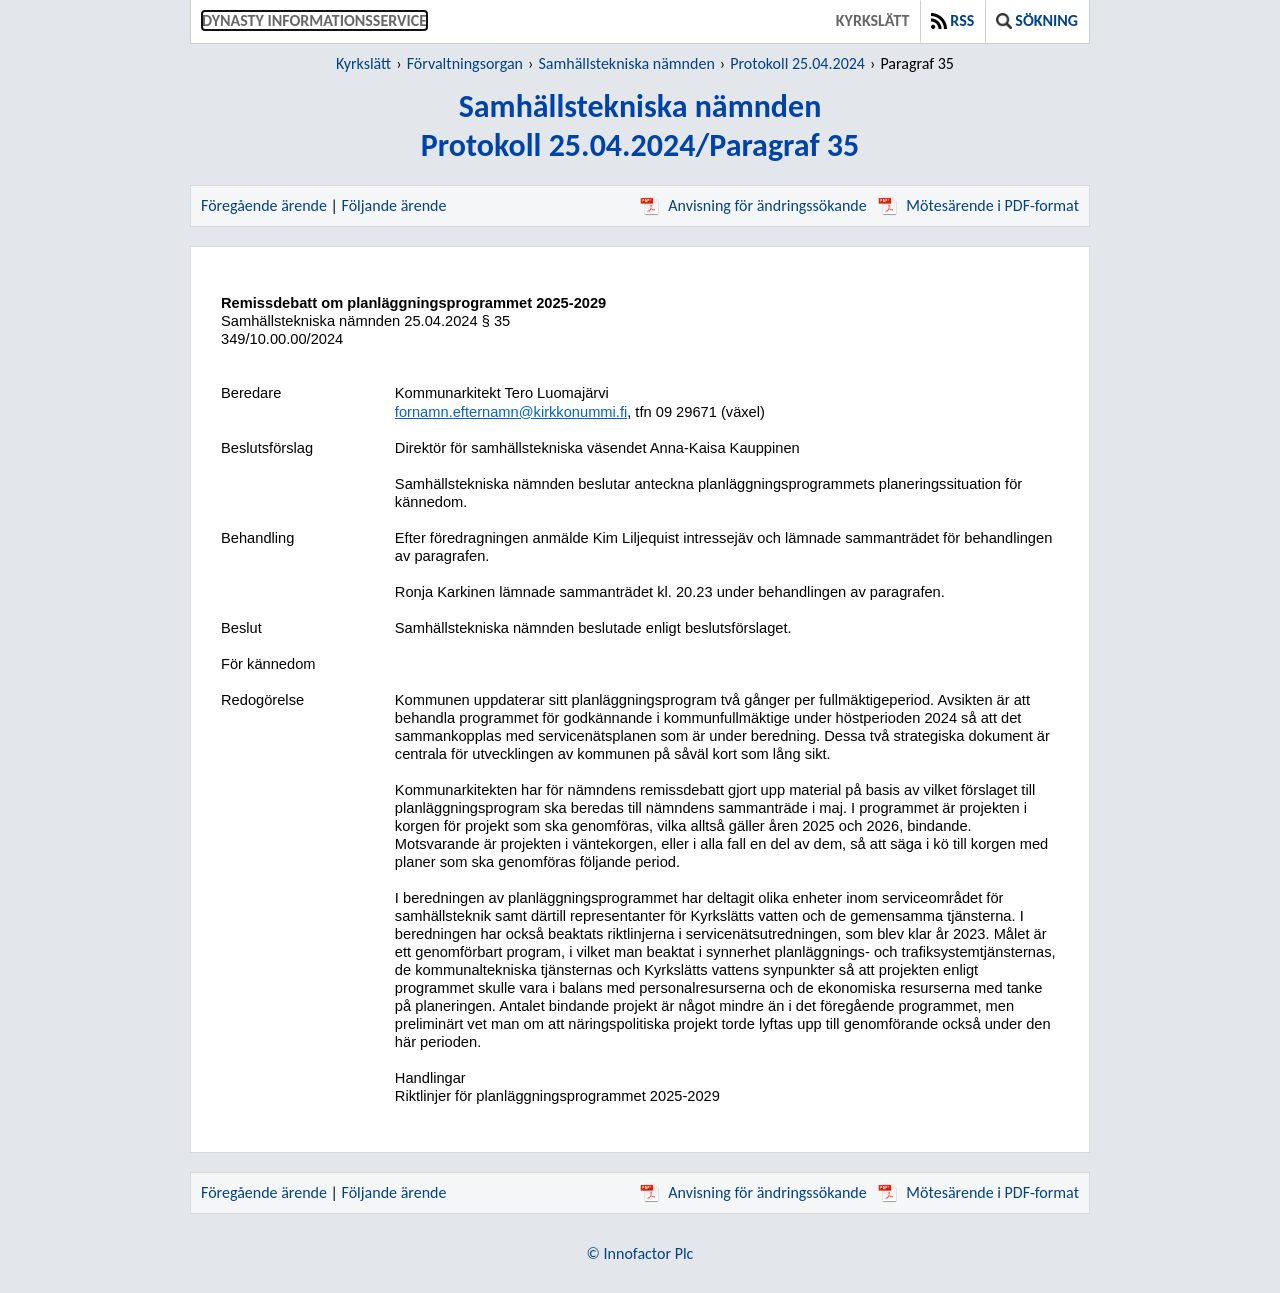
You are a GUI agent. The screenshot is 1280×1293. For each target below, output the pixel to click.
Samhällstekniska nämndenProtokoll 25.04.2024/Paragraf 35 (640, 126)
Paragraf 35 (917, 63)
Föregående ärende (264, 205)
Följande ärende (394, 205)
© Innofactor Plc (640, 1253)
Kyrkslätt (873, 20)
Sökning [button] (1037, 20)
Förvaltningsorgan (465, 63)
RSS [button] (952, 20)
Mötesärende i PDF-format (978, 205)
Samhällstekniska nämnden (626, 63)
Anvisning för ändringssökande (753, 205)
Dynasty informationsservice (314, 20)
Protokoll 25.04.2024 (797, 63)
